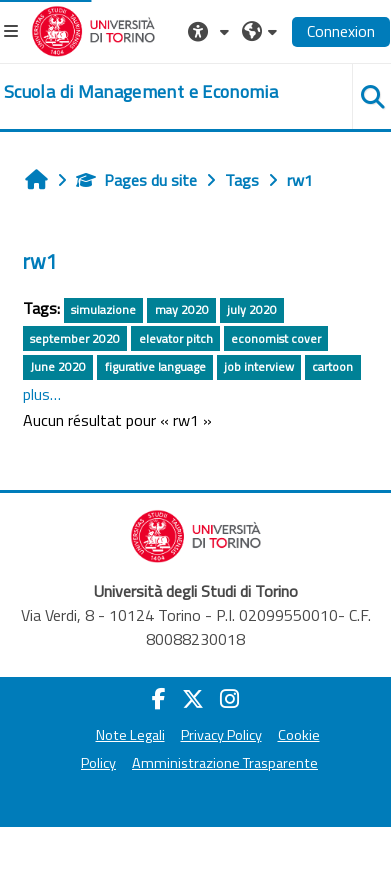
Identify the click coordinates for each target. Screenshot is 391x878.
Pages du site (136, 180)
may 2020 (182, 309)
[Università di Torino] (93, 29)
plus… (42, 394)
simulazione (103, 309)
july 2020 (252, 309)
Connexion (341, 31)
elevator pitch (176, 338)
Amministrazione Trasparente (225, 763)
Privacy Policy (221, 735)
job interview (259, 366)
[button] (211, 31)
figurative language (155, 366)
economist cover (276, 338)
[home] (141, 92)
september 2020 (75, 338)
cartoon (332, 366)
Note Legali (130, 735)
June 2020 (58, 366)
